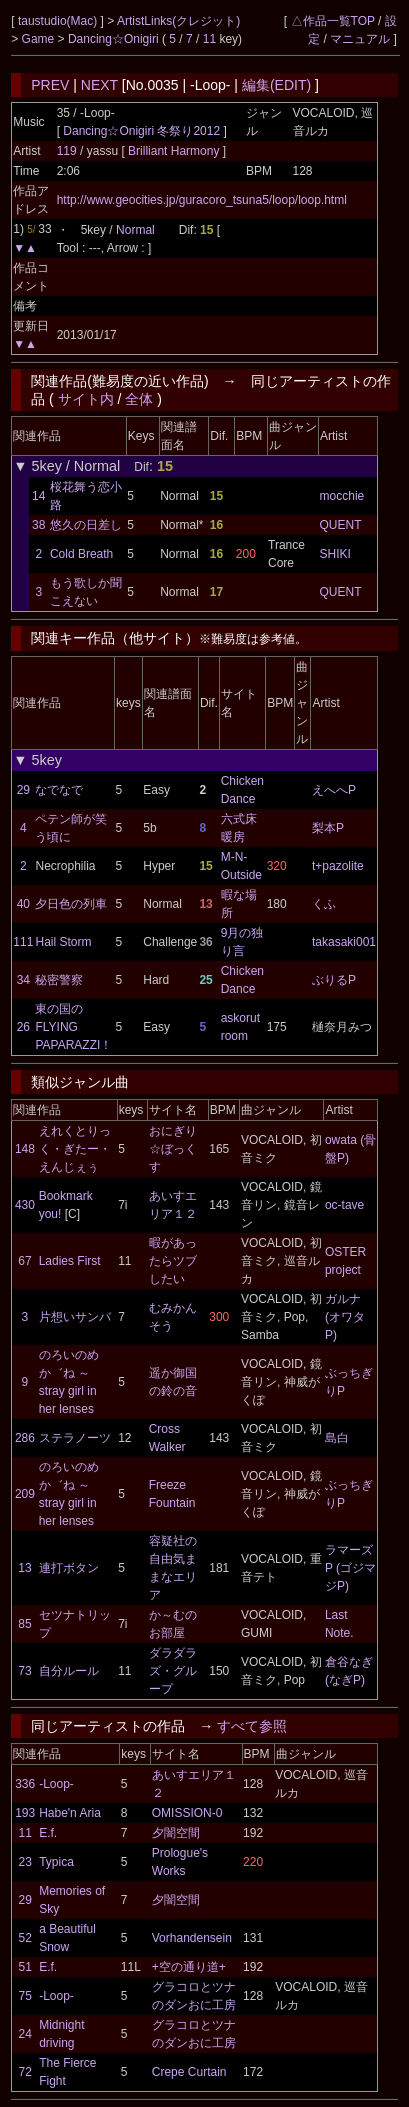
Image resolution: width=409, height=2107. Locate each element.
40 (23, 904)
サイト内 (86, 399)
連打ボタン (69, 1568)
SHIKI (335, 554)
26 (23, 1027)
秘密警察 (59, 980)
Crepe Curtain (189, 2072)
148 (25, 1149)
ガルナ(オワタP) (345, 1317)
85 (24, 1624)
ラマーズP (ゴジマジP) (350, 1568)
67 (24, 1261)
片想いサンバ (75, 1317)
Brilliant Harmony (175, 151)
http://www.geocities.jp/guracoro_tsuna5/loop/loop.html (202, 200)
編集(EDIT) (276, 85)
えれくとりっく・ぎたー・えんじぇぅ (75, 1149)
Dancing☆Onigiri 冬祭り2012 (141, 131)
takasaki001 (344, 942)
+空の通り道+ (189, 1967)
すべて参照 (252, 1726)
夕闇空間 (176, 1833)
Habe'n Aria (70, 1813)
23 (25, 1862)
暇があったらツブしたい (173, 1261)
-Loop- (56, 1784)
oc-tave (344, 1205)
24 (25, 2034)
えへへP (334, 790)
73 (24, 1671)
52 (25, 1938)
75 (25, 1996)
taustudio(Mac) (59, 21)
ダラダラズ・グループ (173, 1671)
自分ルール (69, 1671)
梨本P (328, 828)
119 (67, 151)
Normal (135, 230)
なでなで (59, 790)
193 (25, 1813)
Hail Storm (63, 942)
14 (38, 496)
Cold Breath (81, 554)
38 (38, 525)
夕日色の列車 (71, 904)
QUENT (341, 525)
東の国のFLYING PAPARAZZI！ (73, 1027)
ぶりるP (334, 980)
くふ (324, 904)
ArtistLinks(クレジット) (178, 21)
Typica (56, 1862)
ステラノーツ (75, 1438)
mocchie (342, 496)
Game (40, 39)
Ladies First (70, 1261)
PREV (50, 85)
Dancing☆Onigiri (115, 39)
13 (24, 1568)
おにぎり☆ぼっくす (173, 1149)
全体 (139, 399)
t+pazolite (338, 866)
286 (25, 1438)
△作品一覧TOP (333, 21)
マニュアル (360, 39)
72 (25, 2072)
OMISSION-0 (187, 1813)
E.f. (48, 1833)
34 (23, 980)
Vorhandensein (192, 1938)
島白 (337, 1438)
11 (209, 39)
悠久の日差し (86, 525)
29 (23, 790)
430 (25, 1205)
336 (25, 1784)
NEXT (99, 85)
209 (25, 1494)
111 (23, 942)
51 (25, 1967)
